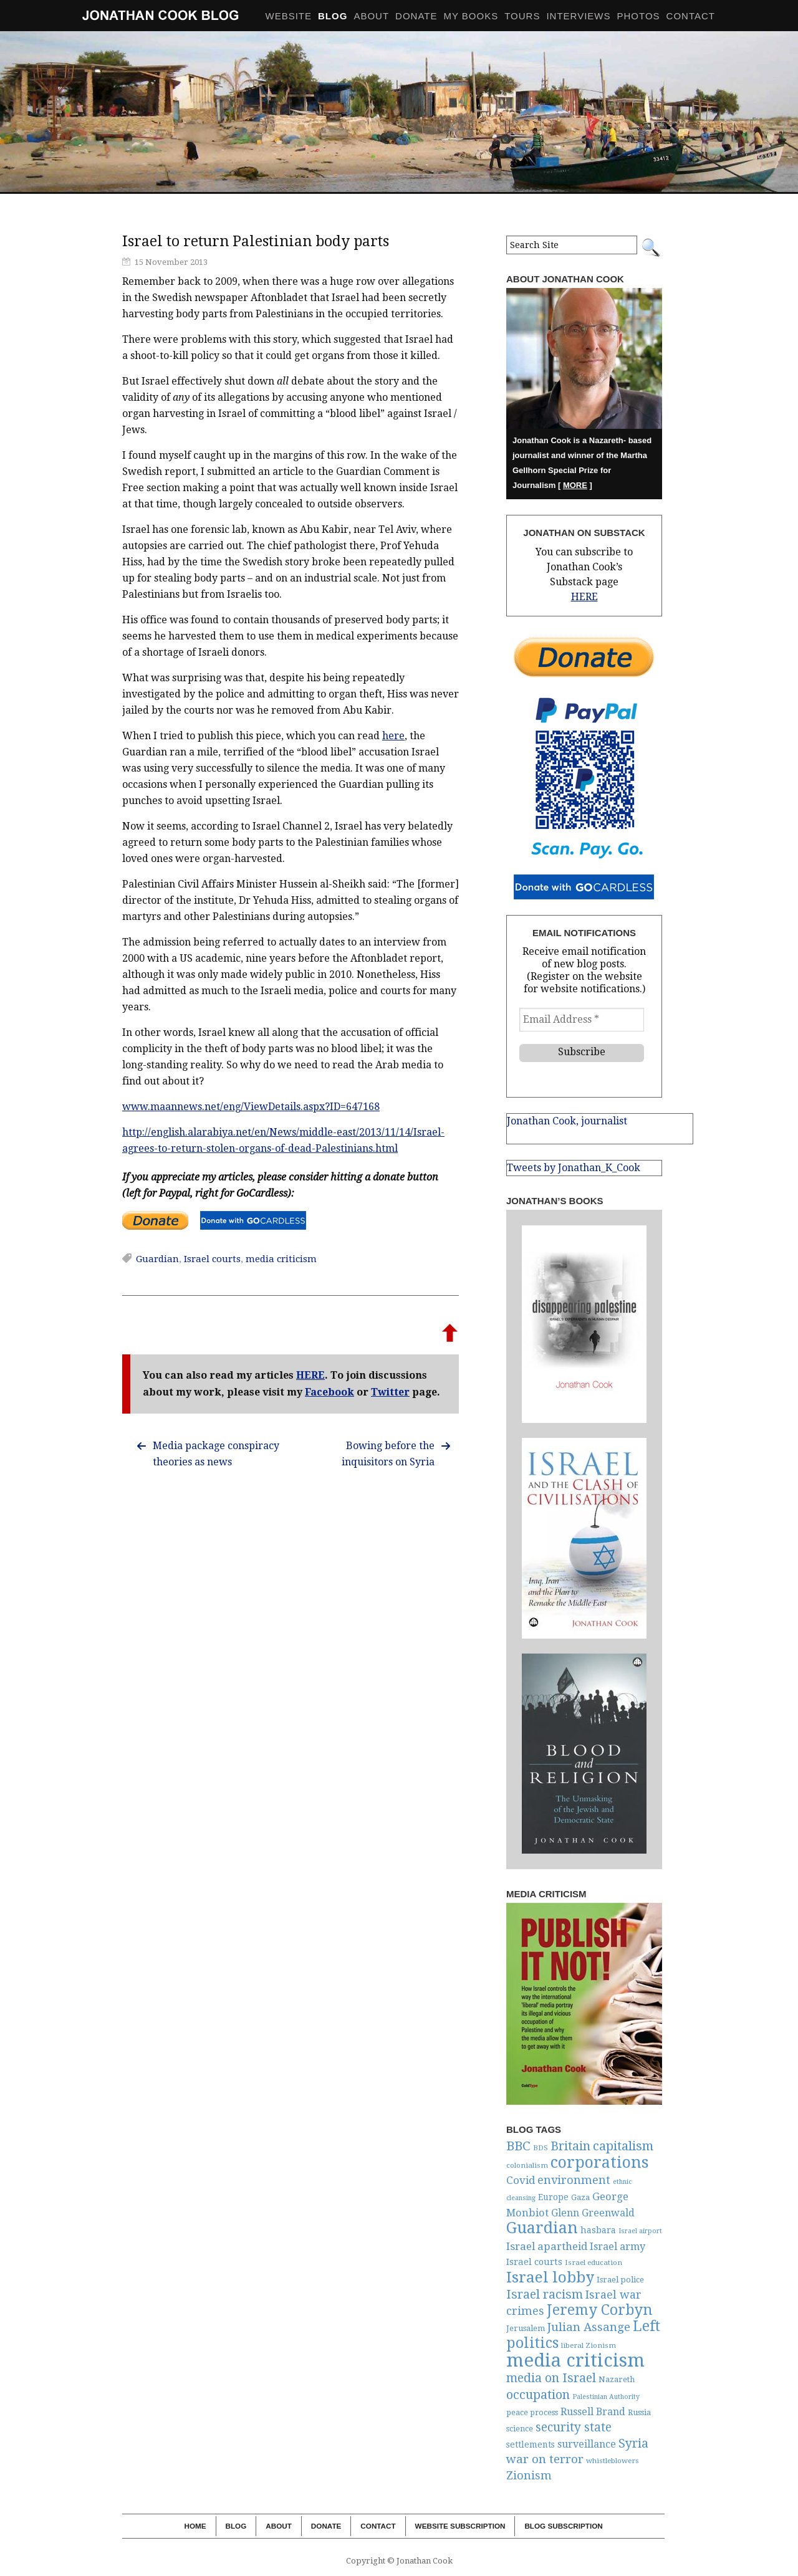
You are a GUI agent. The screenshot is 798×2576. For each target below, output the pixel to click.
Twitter (390, 1392)
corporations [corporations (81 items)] (599, 2162)
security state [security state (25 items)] (574, 2427)
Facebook (329, 1392)
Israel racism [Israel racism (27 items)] (544, 2294)
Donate (416, 16)
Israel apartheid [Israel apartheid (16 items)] (546, 2246)
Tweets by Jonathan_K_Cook (573, 1168)
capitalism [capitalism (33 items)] (623, 2145)
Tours (522, 16)
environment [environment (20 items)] (573, 2179)
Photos (638, 16)
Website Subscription (460, 2526)
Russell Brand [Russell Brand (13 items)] (592, 2412)
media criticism (281, 1259)
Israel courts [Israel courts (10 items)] (534, 2261)
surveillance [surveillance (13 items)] (586, 2444)
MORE (575, 485)
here (393, 736)
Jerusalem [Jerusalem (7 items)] (525, 2328)
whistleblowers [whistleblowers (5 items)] (612, 2460)
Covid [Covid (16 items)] (520, 2180)
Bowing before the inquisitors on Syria (388, 1454)
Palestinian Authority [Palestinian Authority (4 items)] (606, 2397)
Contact (690, 16)
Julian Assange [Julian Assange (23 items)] (588, 2327)
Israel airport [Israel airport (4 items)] (640, 2231)
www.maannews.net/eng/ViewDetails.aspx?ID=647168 (251, 1107)
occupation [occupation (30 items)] (538, 2394)
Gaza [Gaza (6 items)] (580, 2197)
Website (289, 16)
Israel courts (212, 1259)
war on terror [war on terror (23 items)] (545, 2459)
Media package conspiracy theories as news (216, 1454)
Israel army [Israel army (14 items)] (617, 2247)
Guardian (157, 1259)
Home (195, 2526)
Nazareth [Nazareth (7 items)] (616, 2379)
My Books (470, 16)
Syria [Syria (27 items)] (633, 2443)
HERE (310, 1375)
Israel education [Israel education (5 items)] (593, 2262)
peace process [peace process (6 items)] (532, 2412)
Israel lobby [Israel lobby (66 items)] (550, 2277)
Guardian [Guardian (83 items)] (542, 2228)
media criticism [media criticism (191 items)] (575, 2360)
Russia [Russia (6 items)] (639, 2412)
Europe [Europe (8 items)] (553, 2197)
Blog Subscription (563, 2526)
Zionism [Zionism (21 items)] (529, 2475)
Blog (236, 2526)
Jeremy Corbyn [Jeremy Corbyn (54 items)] (599, 2310)
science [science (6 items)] (519, 2428)
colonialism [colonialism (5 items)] (527, 2165)
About (371, 16)
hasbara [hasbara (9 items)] (598, 2230)
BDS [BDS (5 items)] (540, 2147)
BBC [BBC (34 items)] (518, 2145)
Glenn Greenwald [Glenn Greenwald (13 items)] (593, 2213)
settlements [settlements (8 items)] (530, 2444)
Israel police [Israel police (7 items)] (620, 2279)
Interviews (578, 16)
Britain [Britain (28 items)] (570, 2146)
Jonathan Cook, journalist (567, 1121)
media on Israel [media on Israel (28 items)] (551, 2378)
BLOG (332, 16)
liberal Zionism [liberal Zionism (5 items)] (588, 2345)
